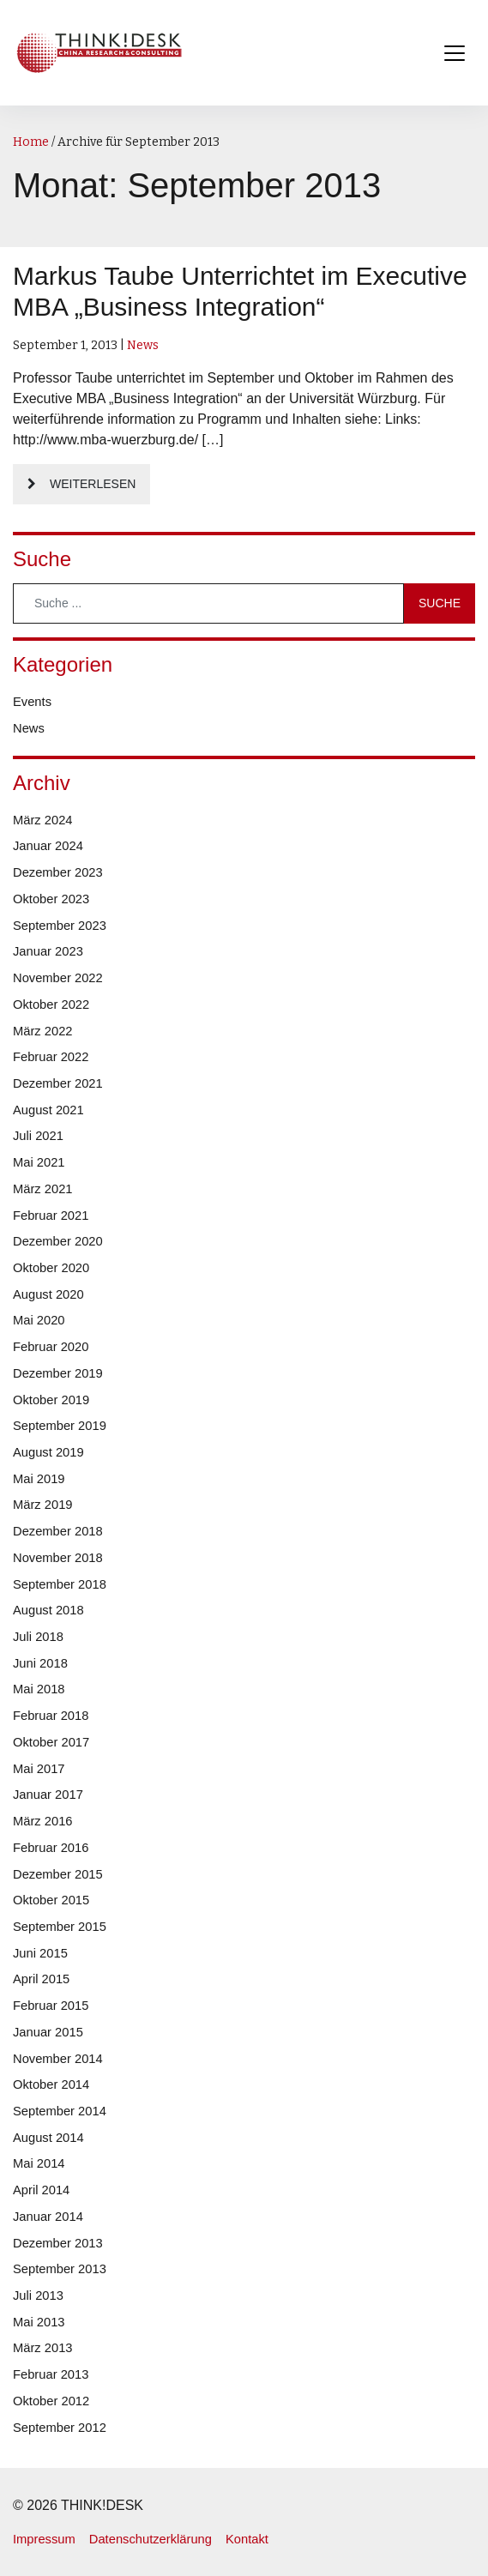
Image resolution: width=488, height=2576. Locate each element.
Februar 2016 (50, 1848)
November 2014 (58, 2059)
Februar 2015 (50, 2005)
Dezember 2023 (58, 872)
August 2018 (48, 1610)
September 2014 (59, 2111)
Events (32, 702)
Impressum (44, 2539)
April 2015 (41, 1979)
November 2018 (58, 1558)
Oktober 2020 (51, 1268)
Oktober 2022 (51, 1004)
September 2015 (59, 1927)
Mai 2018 (39, 1689)
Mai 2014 (39, 2163)
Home (31, 142)
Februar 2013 (50, 2374)
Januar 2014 (48, 2216)
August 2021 (48, 1110)
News (143, 345)
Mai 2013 (39, 2322)
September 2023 (59, 925)
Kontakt (247, 2539)
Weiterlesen (93, 484)
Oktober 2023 (51, 899)
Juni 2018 (40, 1663)
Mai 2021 (39, 1162)
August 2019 (48, 1452)
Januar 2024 (48, 846)
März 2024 (43, 820)
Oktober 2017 (51, 1742)
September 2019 (59, 1426)
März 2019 (43, 1504)
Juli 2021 (38, 1136)
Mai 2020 (39, 1320)
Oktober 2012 (51, 2401)
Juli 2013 (38, 2295)
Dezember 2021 (58, 1083)
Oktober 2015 (51, 1900)
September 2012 (59, 2427)
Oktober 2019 (51, 1400)
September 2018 (59, 1584)
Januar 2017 (48, 1794)
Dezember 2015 (58, 1874)
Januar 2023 (48, 951)
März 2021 (43, 1189)
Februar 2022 (50, 1057)
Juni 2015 (40, 1953)
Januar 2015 (48, 2032)
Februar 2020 (50, 1347)
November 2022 (58, 978)
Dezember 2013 (58, 2243)
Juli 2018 (38, 1637)
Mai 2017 (39, 1769)
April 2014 (41, 2190)
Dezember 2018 (58, 1531)
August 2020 (48, 1294)
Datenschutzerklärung (150, 2539)
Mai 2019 (39, 1479)
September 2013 (59, 2269)
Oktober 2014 (51, 2084)
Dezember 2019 (58, 1373)
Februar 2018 (50, 1715)
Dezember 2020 (58, 1241)
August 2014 (48, 2138)
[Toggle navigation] (454, 53)
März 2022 (43, 1031)
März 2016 (43, 1821)
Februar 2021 (50, 1215)
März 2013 (43, 2348)
